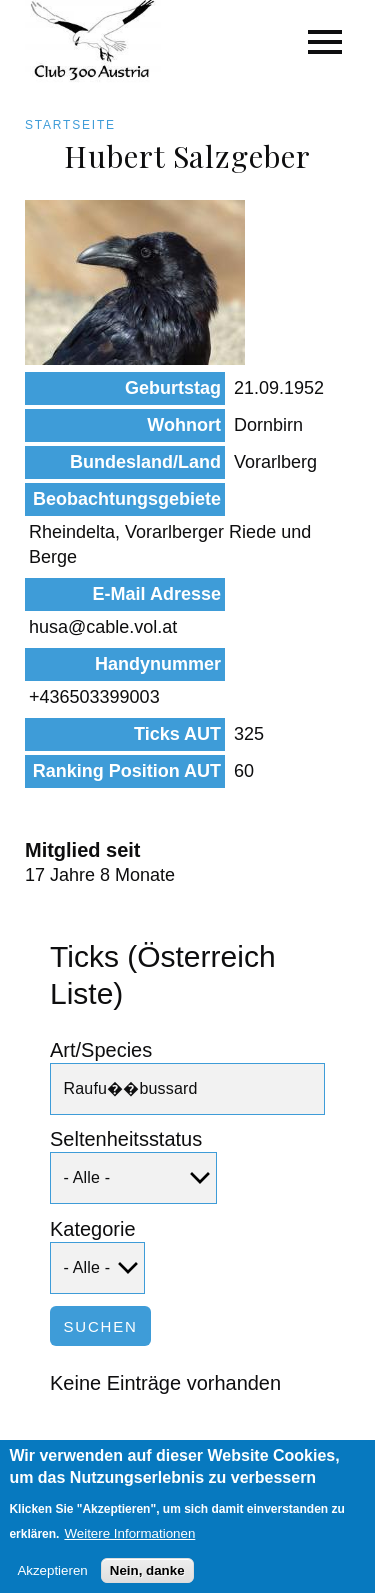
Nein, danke (147, 1579)
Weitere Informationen (129, 1542)
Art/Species (101, 1050)
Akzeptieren (52, 1579)
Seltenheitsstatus (126, 1139)
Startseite (70, 125)
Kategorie (93, 1229)
